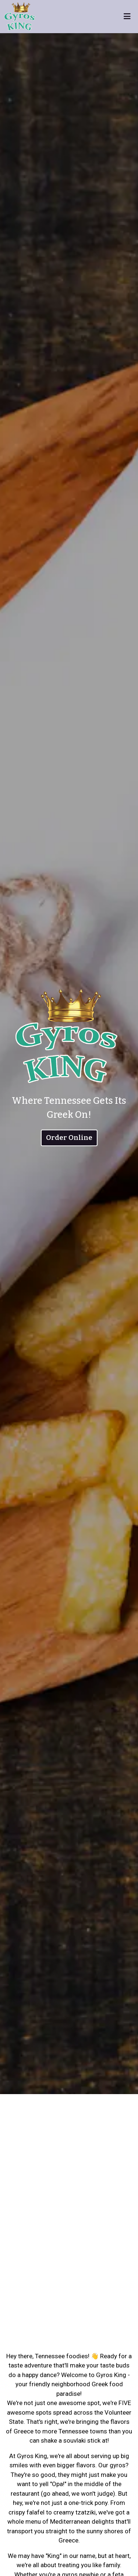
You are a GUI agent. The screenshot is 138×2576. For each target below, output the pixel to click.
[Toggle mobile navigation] (127, 16)
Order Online (69, 1137)
